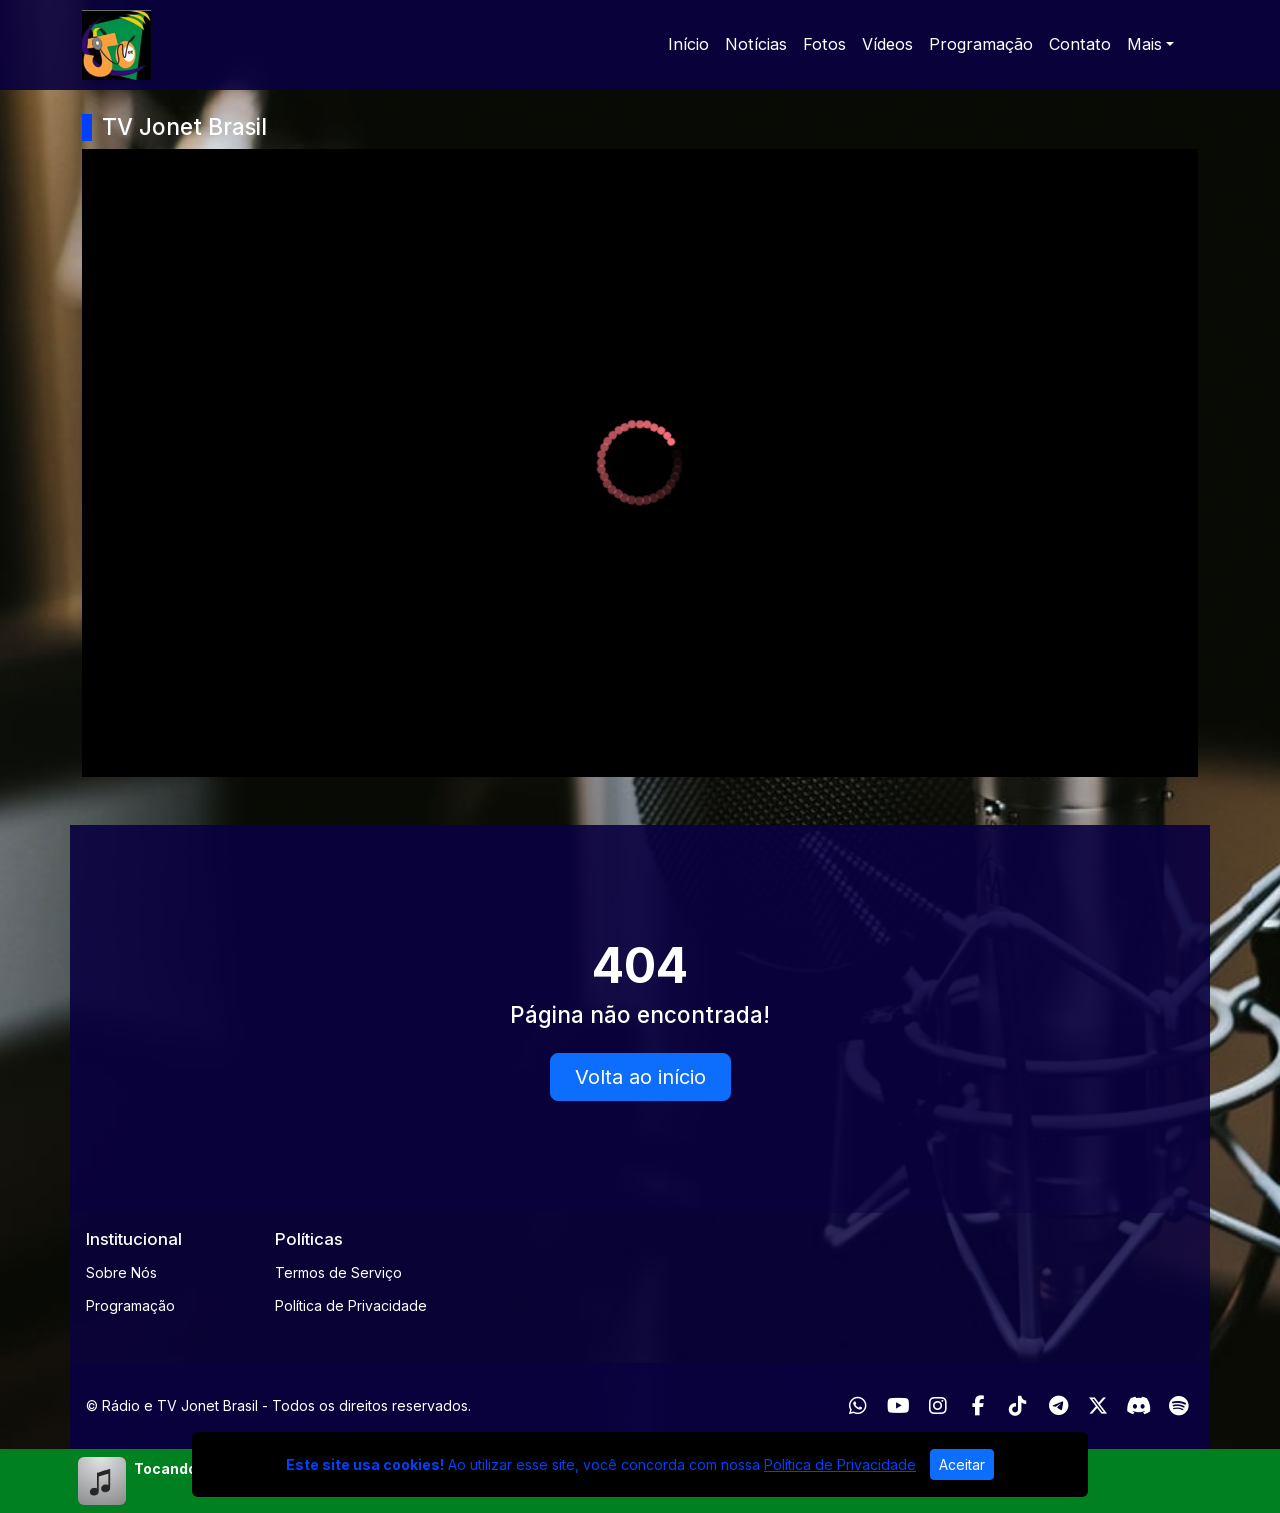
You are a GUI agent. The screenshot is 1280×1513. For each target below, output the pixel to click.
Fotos (824, 44)
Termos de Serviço (338, 1272)
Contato (1080, 44)
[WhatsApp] (858, 1406)
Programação (981, 44)
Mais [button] (1144, 44)
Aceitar (962, 1464)
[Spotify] (1178, 1406)
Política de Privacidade (351, 1305)
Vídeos (887, 44)
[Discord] (1138, 1406)
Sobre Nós (121, 1272)
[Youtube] (898, 1406)
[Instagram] (938, 1406)
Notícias (756, 44)
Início (688, 44)
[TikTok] (1018, 1406)
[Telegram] (1058, 1406)
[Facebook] (978, 1406)
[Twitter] (1098, 1406)
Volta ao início (640, 1077)
